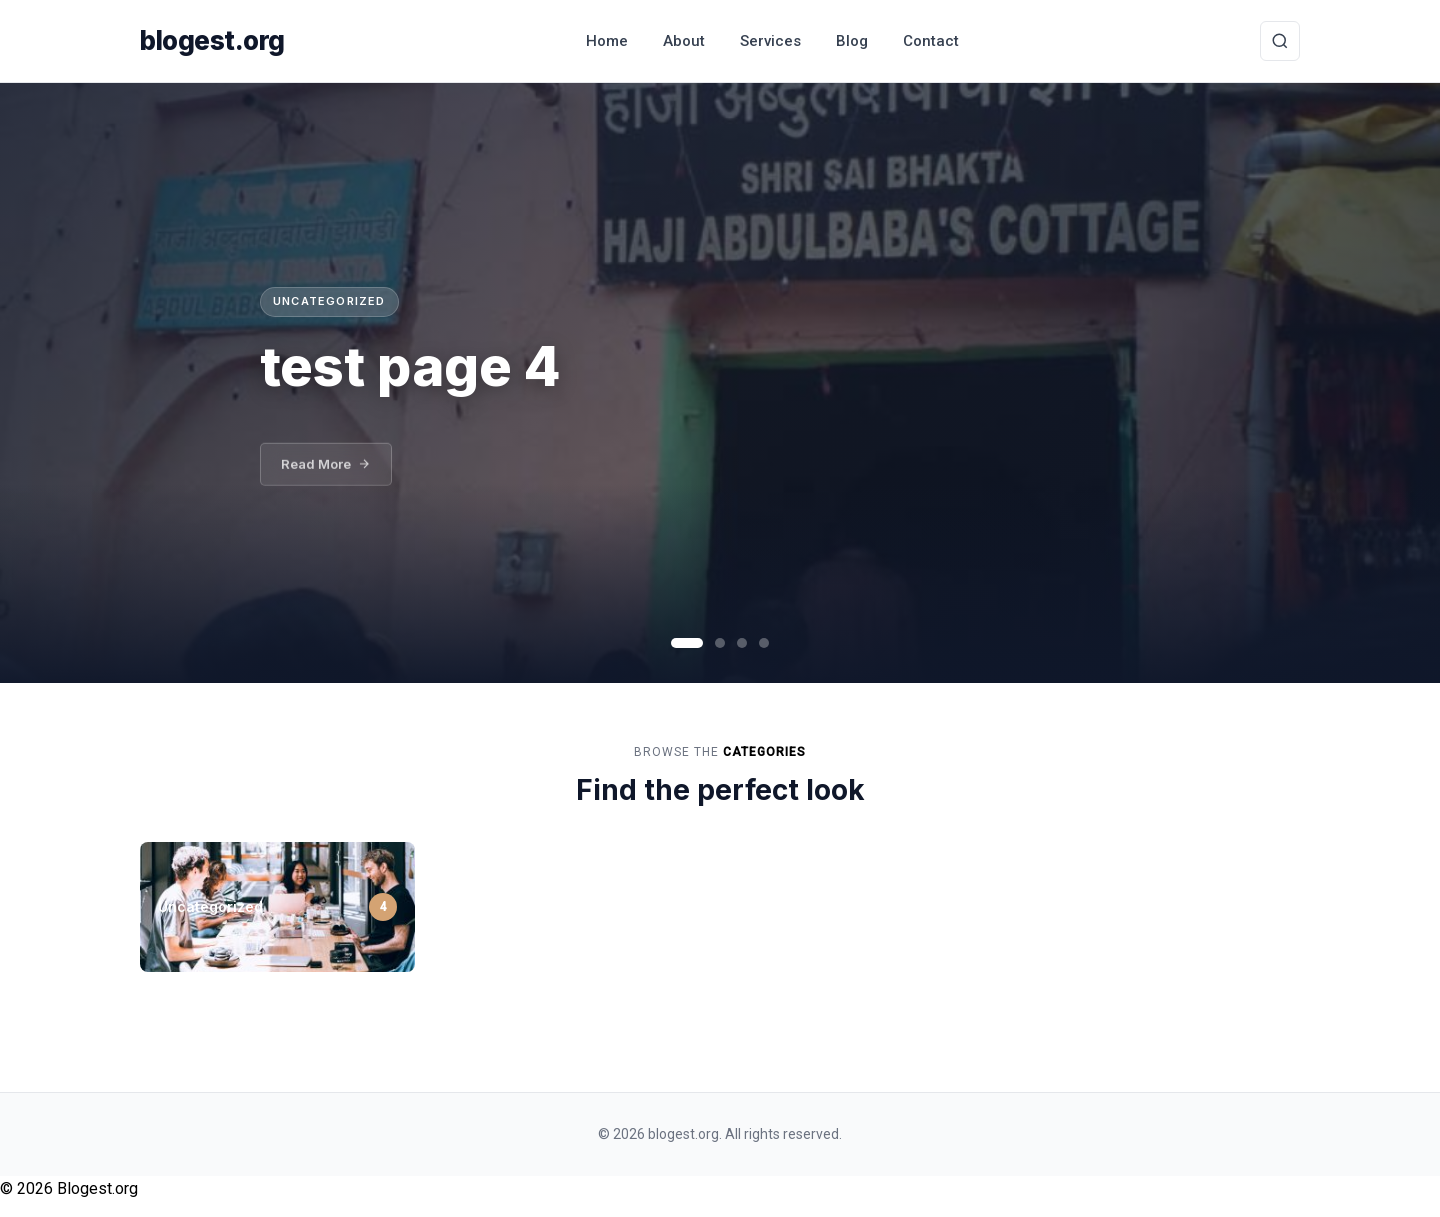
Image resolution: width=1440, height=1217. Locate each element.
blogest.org (212, 40)
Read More (326, 473)
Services (770, 41)
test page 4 (410, 365)
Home (607, 41)
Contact (931, 41)
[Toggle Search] (1280, 41)
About (684, 41)
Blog (852, 41)
